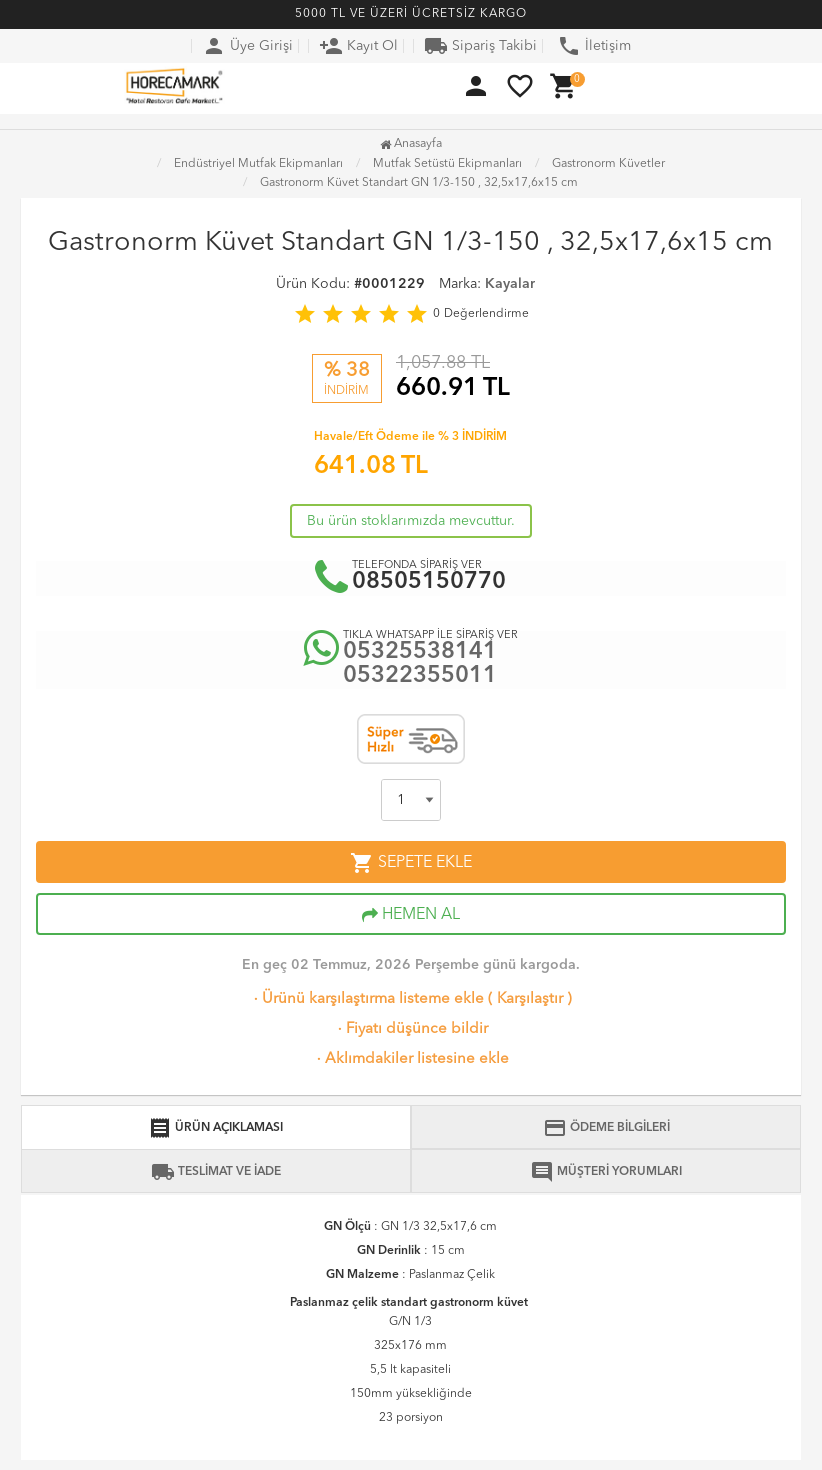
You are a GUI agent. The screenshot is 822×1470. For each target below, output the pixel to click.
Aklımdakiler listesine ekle (411, 1059)
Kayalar (510, 284)
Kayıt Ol (358, 46)
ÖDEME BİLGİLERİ (606, 1128)
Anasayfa (411, 144)
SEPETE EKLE (411, 863)
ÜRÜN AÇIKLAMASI (215, 1128)
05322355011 (420, 676)
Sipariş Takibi (480, 46)
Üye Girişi (247, 46)
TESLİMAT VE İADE (216, 1172)
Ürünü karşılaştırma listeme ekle (367, 999)
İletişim (594, 46)
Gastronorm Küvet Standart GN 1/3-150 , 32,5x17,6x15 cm (419, 183)
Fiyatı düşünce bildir (411, 1029)
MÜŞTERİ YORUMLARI (606, 1172)
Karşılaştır (530, 999)
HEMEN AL (411, 915)
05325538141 (420, 652)
